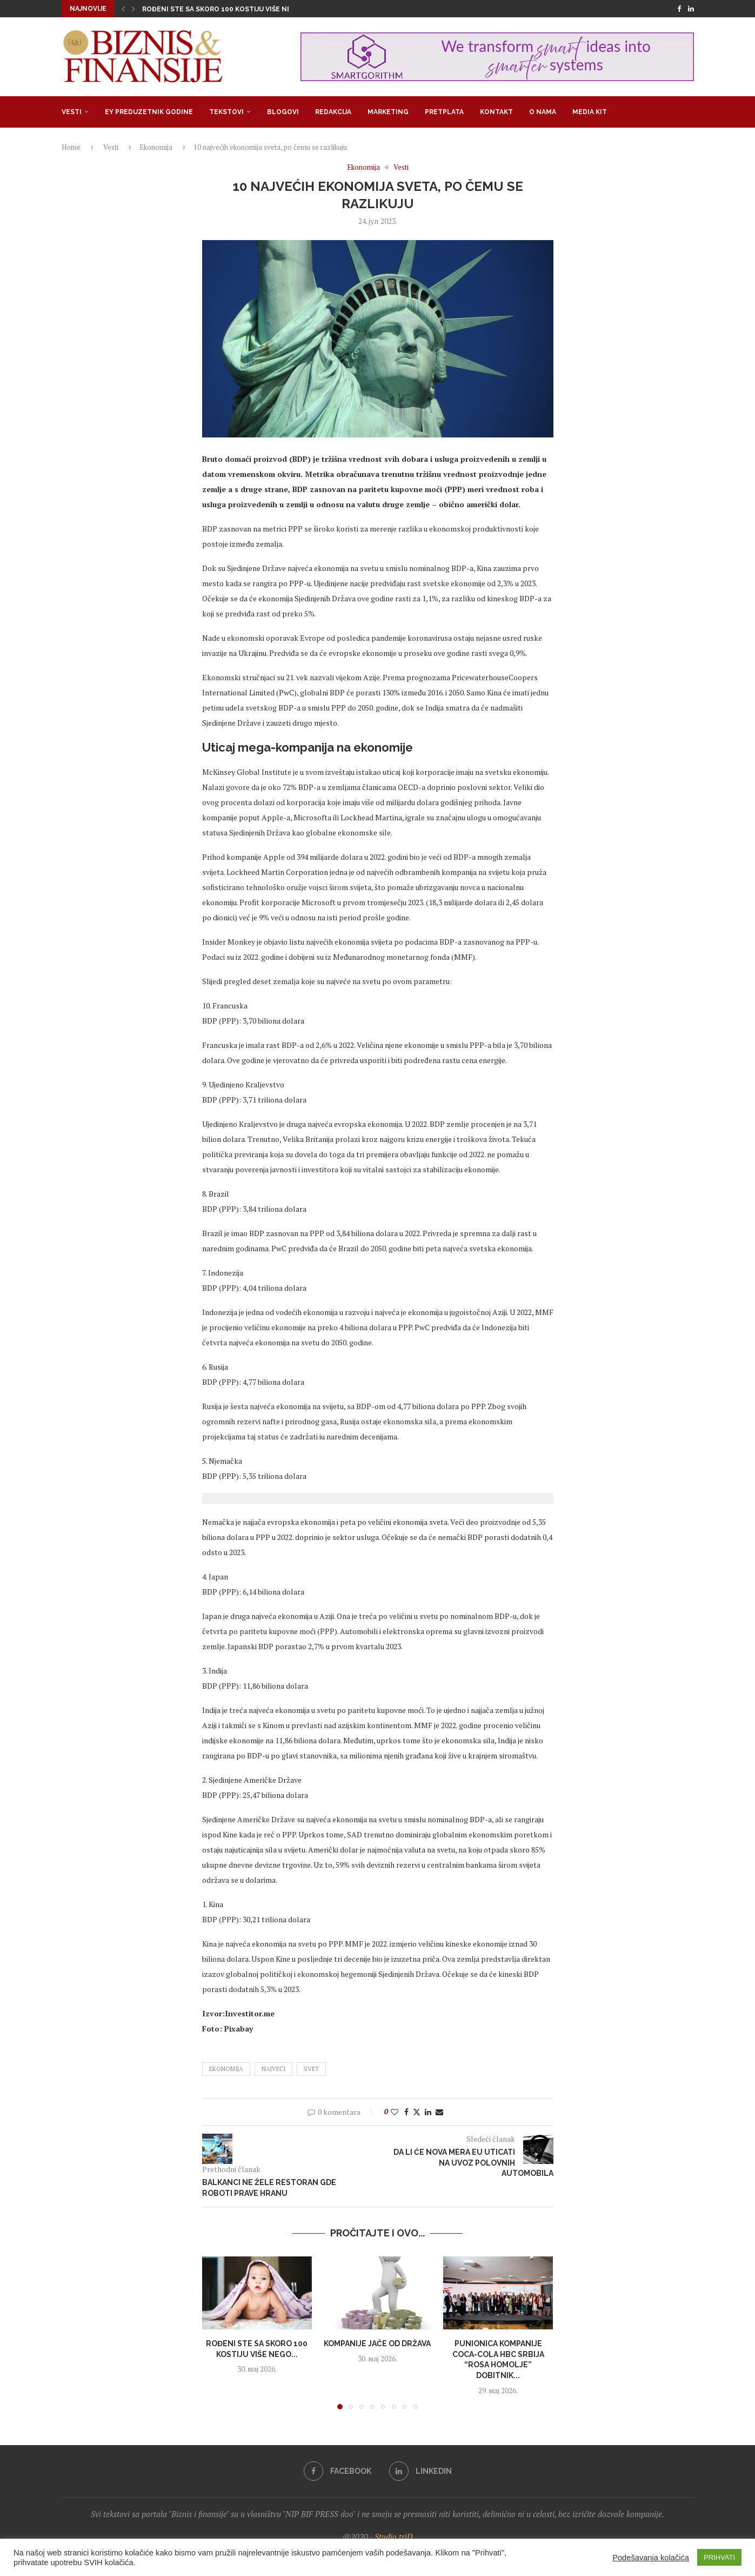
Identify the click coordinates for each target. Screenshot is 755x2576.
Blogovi (283, 112)
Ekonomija (155, 147)
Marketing (388, 112)
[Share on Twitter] (416, 2112)
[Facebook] (679, 8)
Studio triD (394, 2536)
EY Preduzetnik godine (149, 112)
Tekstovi (226, 112)
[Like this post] (394, 2112)
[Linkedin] (691, 8)
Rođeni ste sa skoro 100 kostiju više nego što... (232, 9)
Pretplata (444, 112)
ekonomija (226, 2069)
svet (311, 2069)
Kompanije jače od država (377, 2343)
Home (71, 147)
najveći (273, 2069)
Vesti (72, 112)
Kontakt (496, 112)
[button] (123, 8)
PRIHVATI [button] (719, 2557)
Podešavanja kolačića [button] (650, 2557)
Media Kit (589, 112)
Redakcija (333, 112)
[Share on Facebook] (406, 2112)
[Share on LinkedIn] (428, 2112)
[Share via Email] (439, 2112)
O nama (542, 112)
